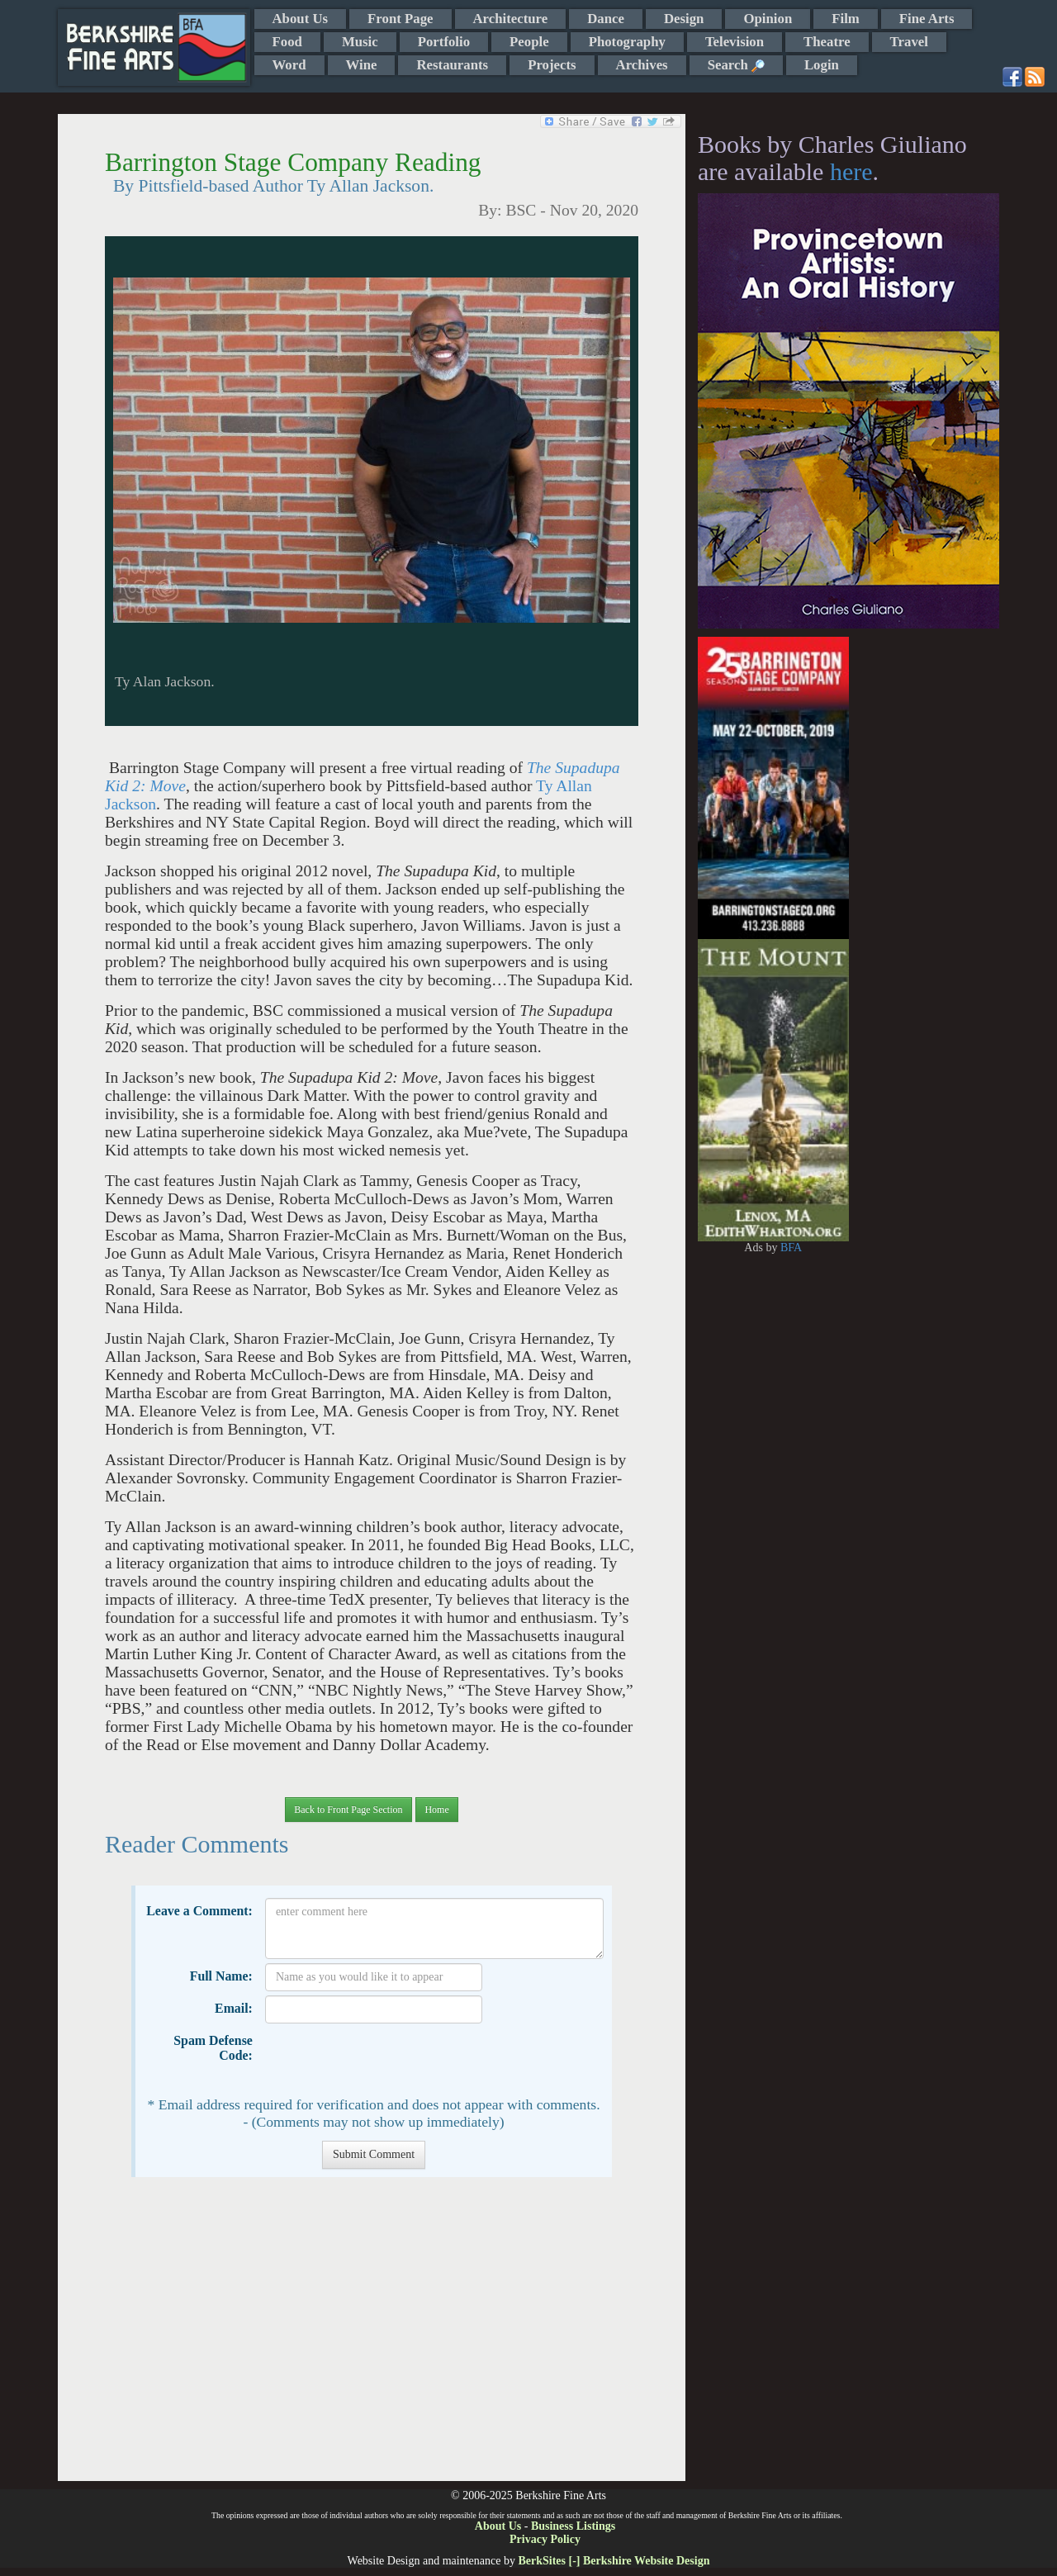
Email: (234, 2008)
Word (289, 65)
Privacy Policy (545, 2539)
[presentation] (390, 2060)
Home (436, 1809)
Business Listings (573, 2526)
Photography (627, 42)
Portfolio (444, 42)
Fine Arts (927, 18)
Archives (642, 65)
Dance (605, 18)
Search (736, 65)
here (851, 171)
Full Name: (221, 1976)
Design (684, 18)
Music (360, 42)
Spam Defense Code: (213, 2047)
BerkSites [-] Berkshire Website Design (613, 2561)
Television (734, 42)
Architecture (510, 18)
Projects (552, 65)
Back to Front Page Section (348, 1809)
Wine (361, 65)
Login (821, 65)
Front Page (400, 18)
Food (287, 42)
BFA (791, 1247)
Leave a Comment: (199, 1911)
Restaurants (452, 65)
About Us (301, 18)
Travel (909, 42)
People (529, 42)
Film (846, 18)
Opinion (767, 18)
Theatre (827, 42)
